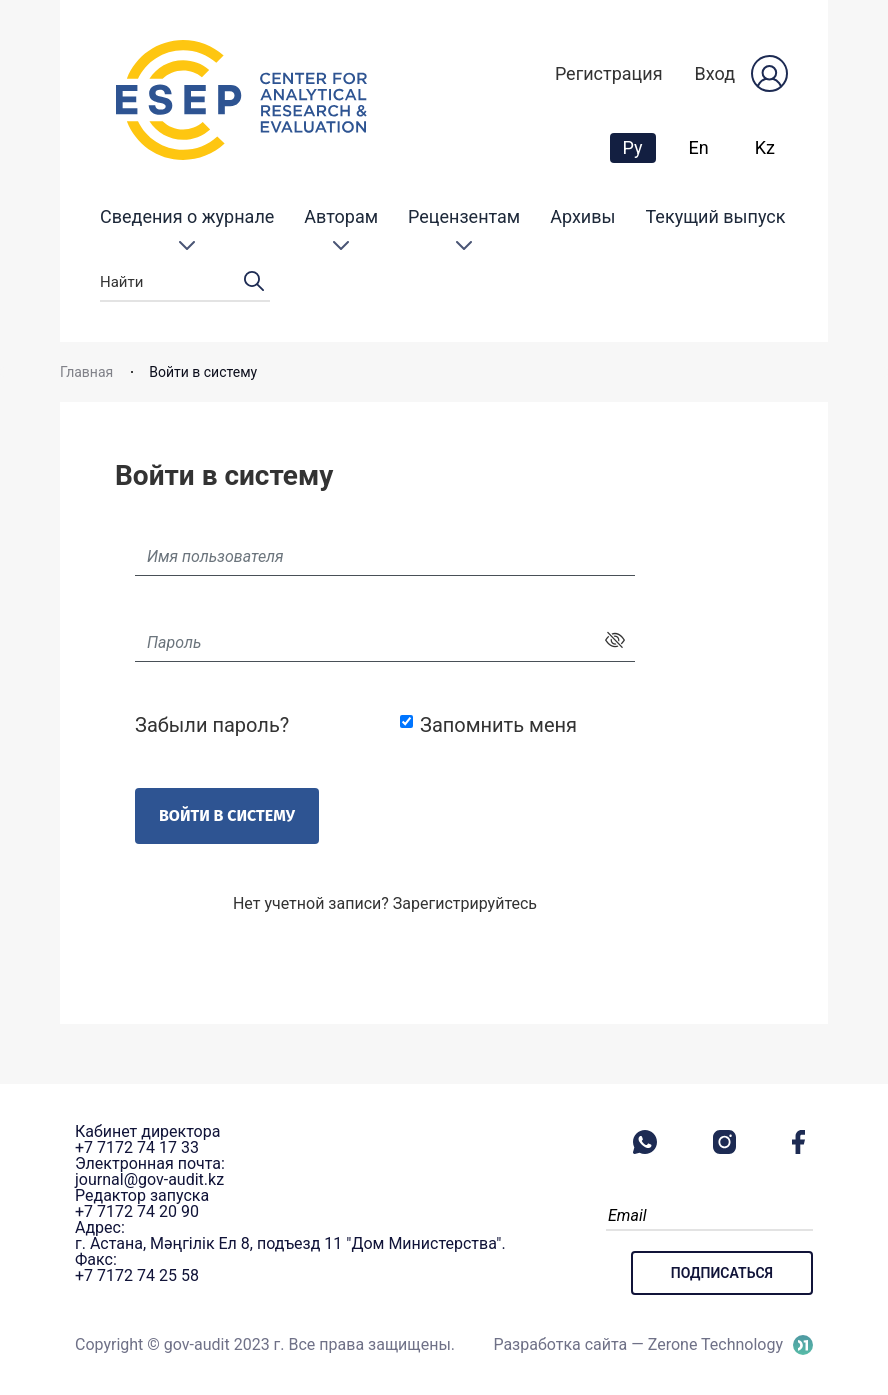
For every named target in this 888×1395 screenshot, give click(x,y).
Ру (639, 147)
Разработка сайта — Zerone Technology (638, 1344)
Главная (86, 372)
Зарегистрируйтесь (465, 903)
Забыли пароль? (212, 725)
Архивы (582, 216)
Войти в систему (227, 815)
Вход (715, 73)
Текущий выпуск (716, 216)
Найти (185, 282)
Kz (765, 147)
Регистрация (609, 73)
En (699, 147)
